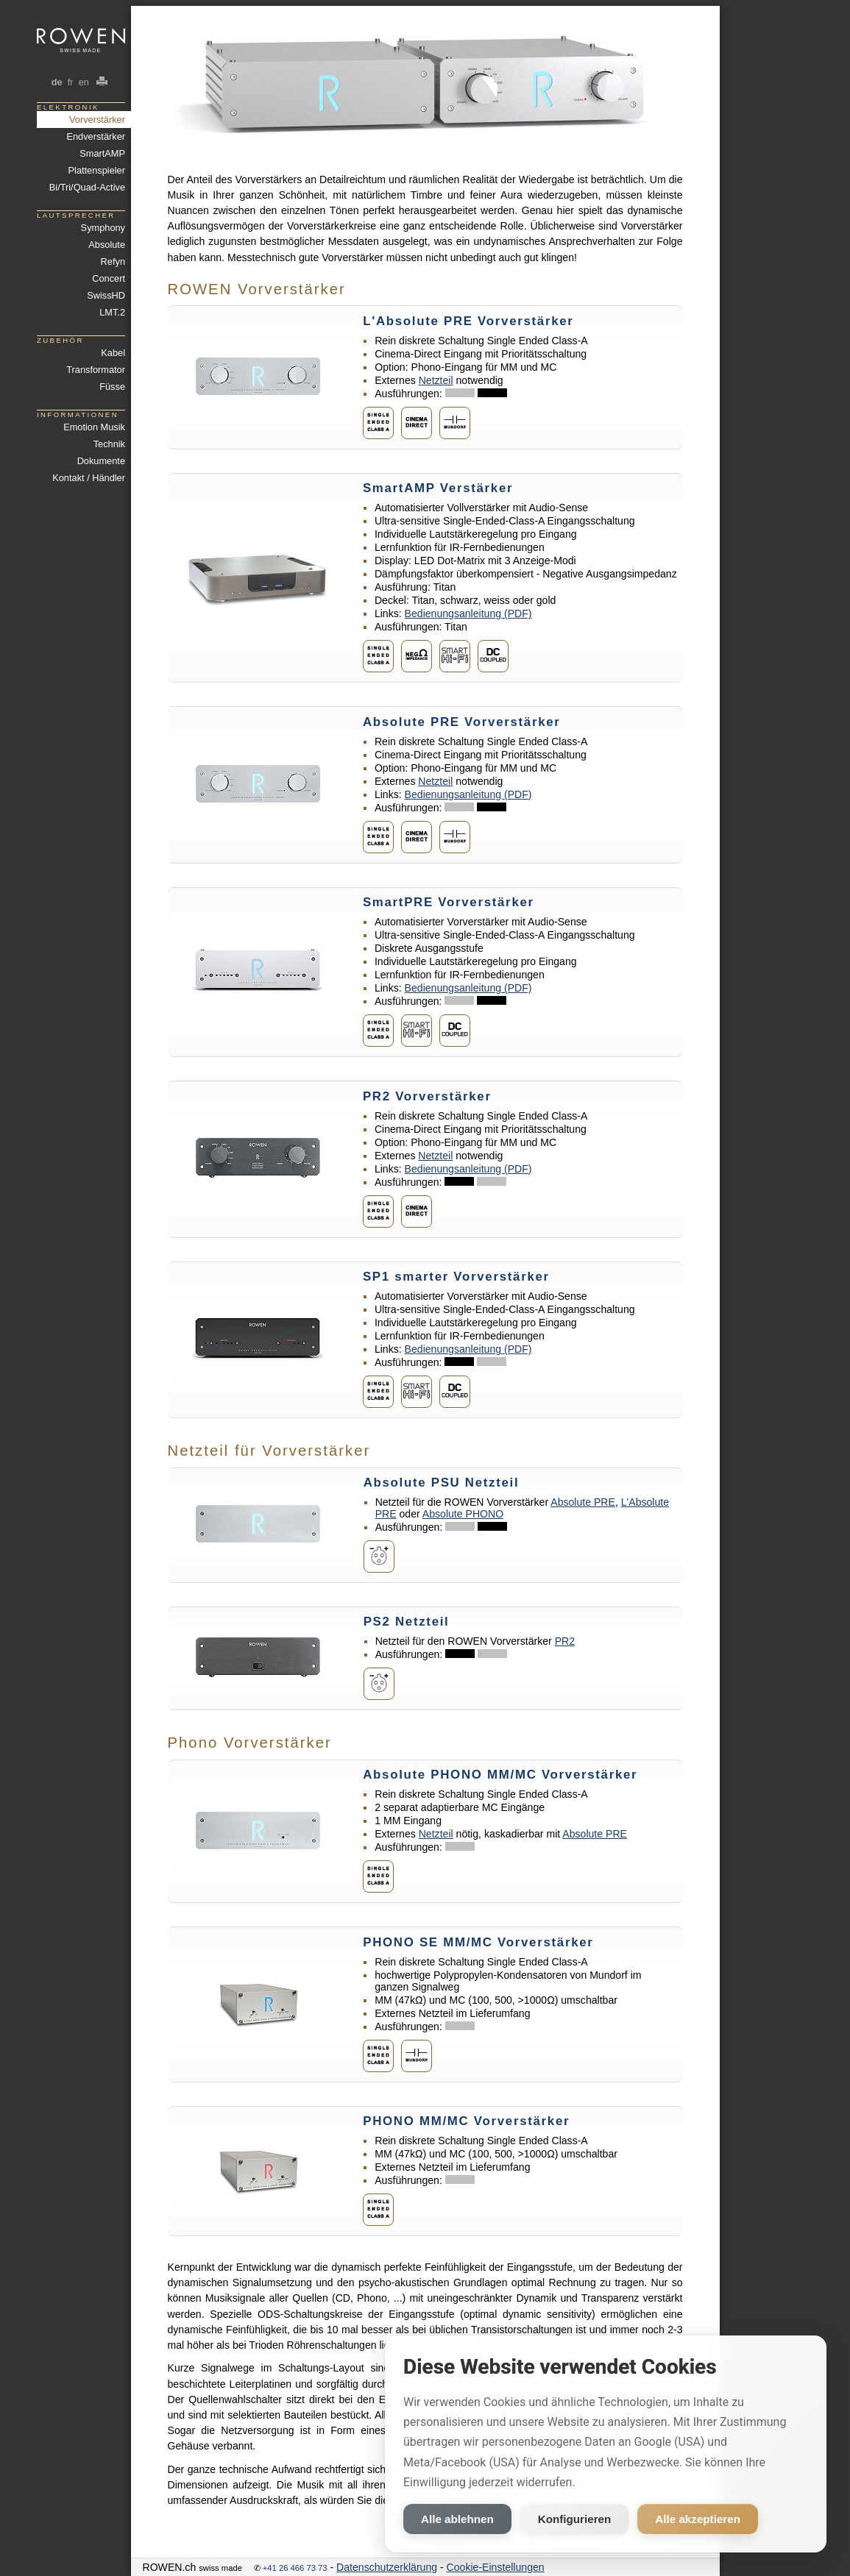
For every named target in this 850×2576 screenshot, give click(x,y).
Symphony (102, 227)
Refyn (112, 261)
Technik (108, 443)
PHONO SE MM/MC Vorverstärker (478, 1942)
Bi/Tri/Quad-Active (86, 187)
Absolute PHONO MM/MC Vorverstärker (500, 1775)
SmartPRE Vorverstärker (448, 902)
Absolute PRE (582, 1502)
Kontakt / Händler (88, 477)
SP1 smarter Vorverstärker (456, 1277)
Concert (108, 278)
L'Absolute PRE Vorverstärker (468, 321)
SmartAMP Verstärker (438, 488)
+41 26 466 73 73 (295, 2567)
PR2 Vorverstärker (427, 1096)
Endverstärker (95, 136)
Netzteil (436, 380)
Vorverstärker (96, 119)
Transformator (95, 369)
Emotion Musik (94, 427)
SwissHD (106, 295)
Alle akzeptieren (697, 2519)
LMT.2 (112, 312)
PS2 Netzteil (407, 1622)
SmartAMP (102, 153)
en (83, 82)
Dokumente (100, 460)
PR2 (565, 1641)
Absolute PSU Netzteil (442, 1483)
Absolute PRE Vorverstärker (462, 722)
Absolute (106, 244)
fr (70, 82)
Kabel (113, 352)
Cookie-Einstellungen (496, 2567)
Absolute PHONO (462, 1514)
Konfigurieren (575, 2519)
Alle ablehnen (457, 2519)
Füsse (112, 386)
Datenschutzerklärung (386, 2567)
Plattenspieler (96, 170)
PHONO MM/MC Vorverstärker (466, 2121)
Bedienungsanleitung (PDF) (468, 613)
